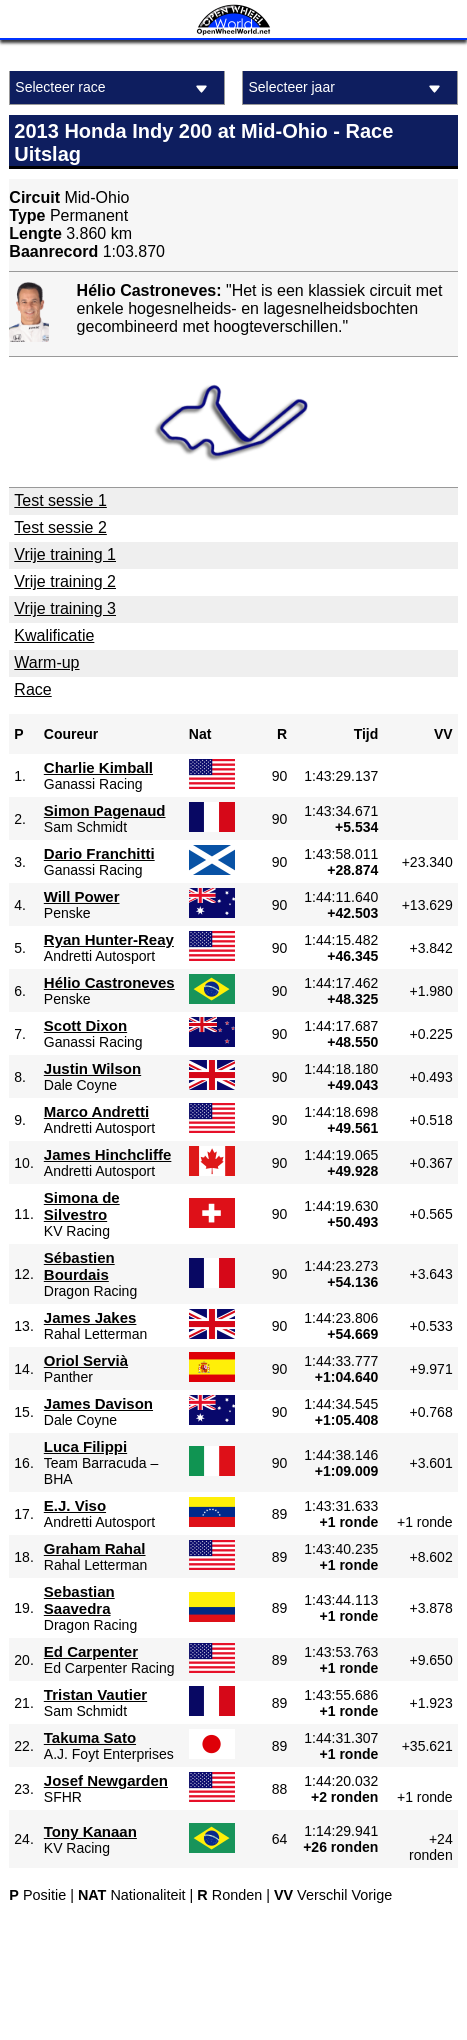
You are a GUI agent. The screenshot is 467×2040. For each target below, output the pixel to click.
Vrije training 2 (65, 581)
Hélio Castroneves (109, 982)
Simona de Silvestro (82, 1206)
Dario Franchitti (99, 853)
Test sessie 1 (60, 500)
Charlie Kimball (98, 767)
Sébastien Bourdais (79, 1266)
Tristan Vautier (95, 1694)
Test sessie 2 (60, 527)
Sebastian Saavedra (79, 1600)
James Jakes (90, 1317)
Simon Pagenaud (105, 810)
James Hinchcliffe (108, 1154)
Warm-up (46, 662)
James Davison (98, 1403)
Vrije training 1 (65, 554)
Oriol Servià (86, 1360)
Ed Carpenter (91, 1651)
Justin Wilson (92, 1068)
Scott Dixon (85, 1025)
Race (32, 689)
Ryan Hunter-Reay (109, 939)
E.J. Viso (75, 1505)
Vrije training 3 (65, 608)
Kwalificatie (54, 635)
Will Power (82, 896)
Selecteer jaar (347, 88)
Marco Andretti (96, 1111)
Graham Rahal (95, 1548)
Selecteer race (114, 88)
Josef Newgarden (106, 1780)
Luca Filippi (85, 1446)
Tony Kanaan (90, 1831)
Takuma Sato (90, 1737)
